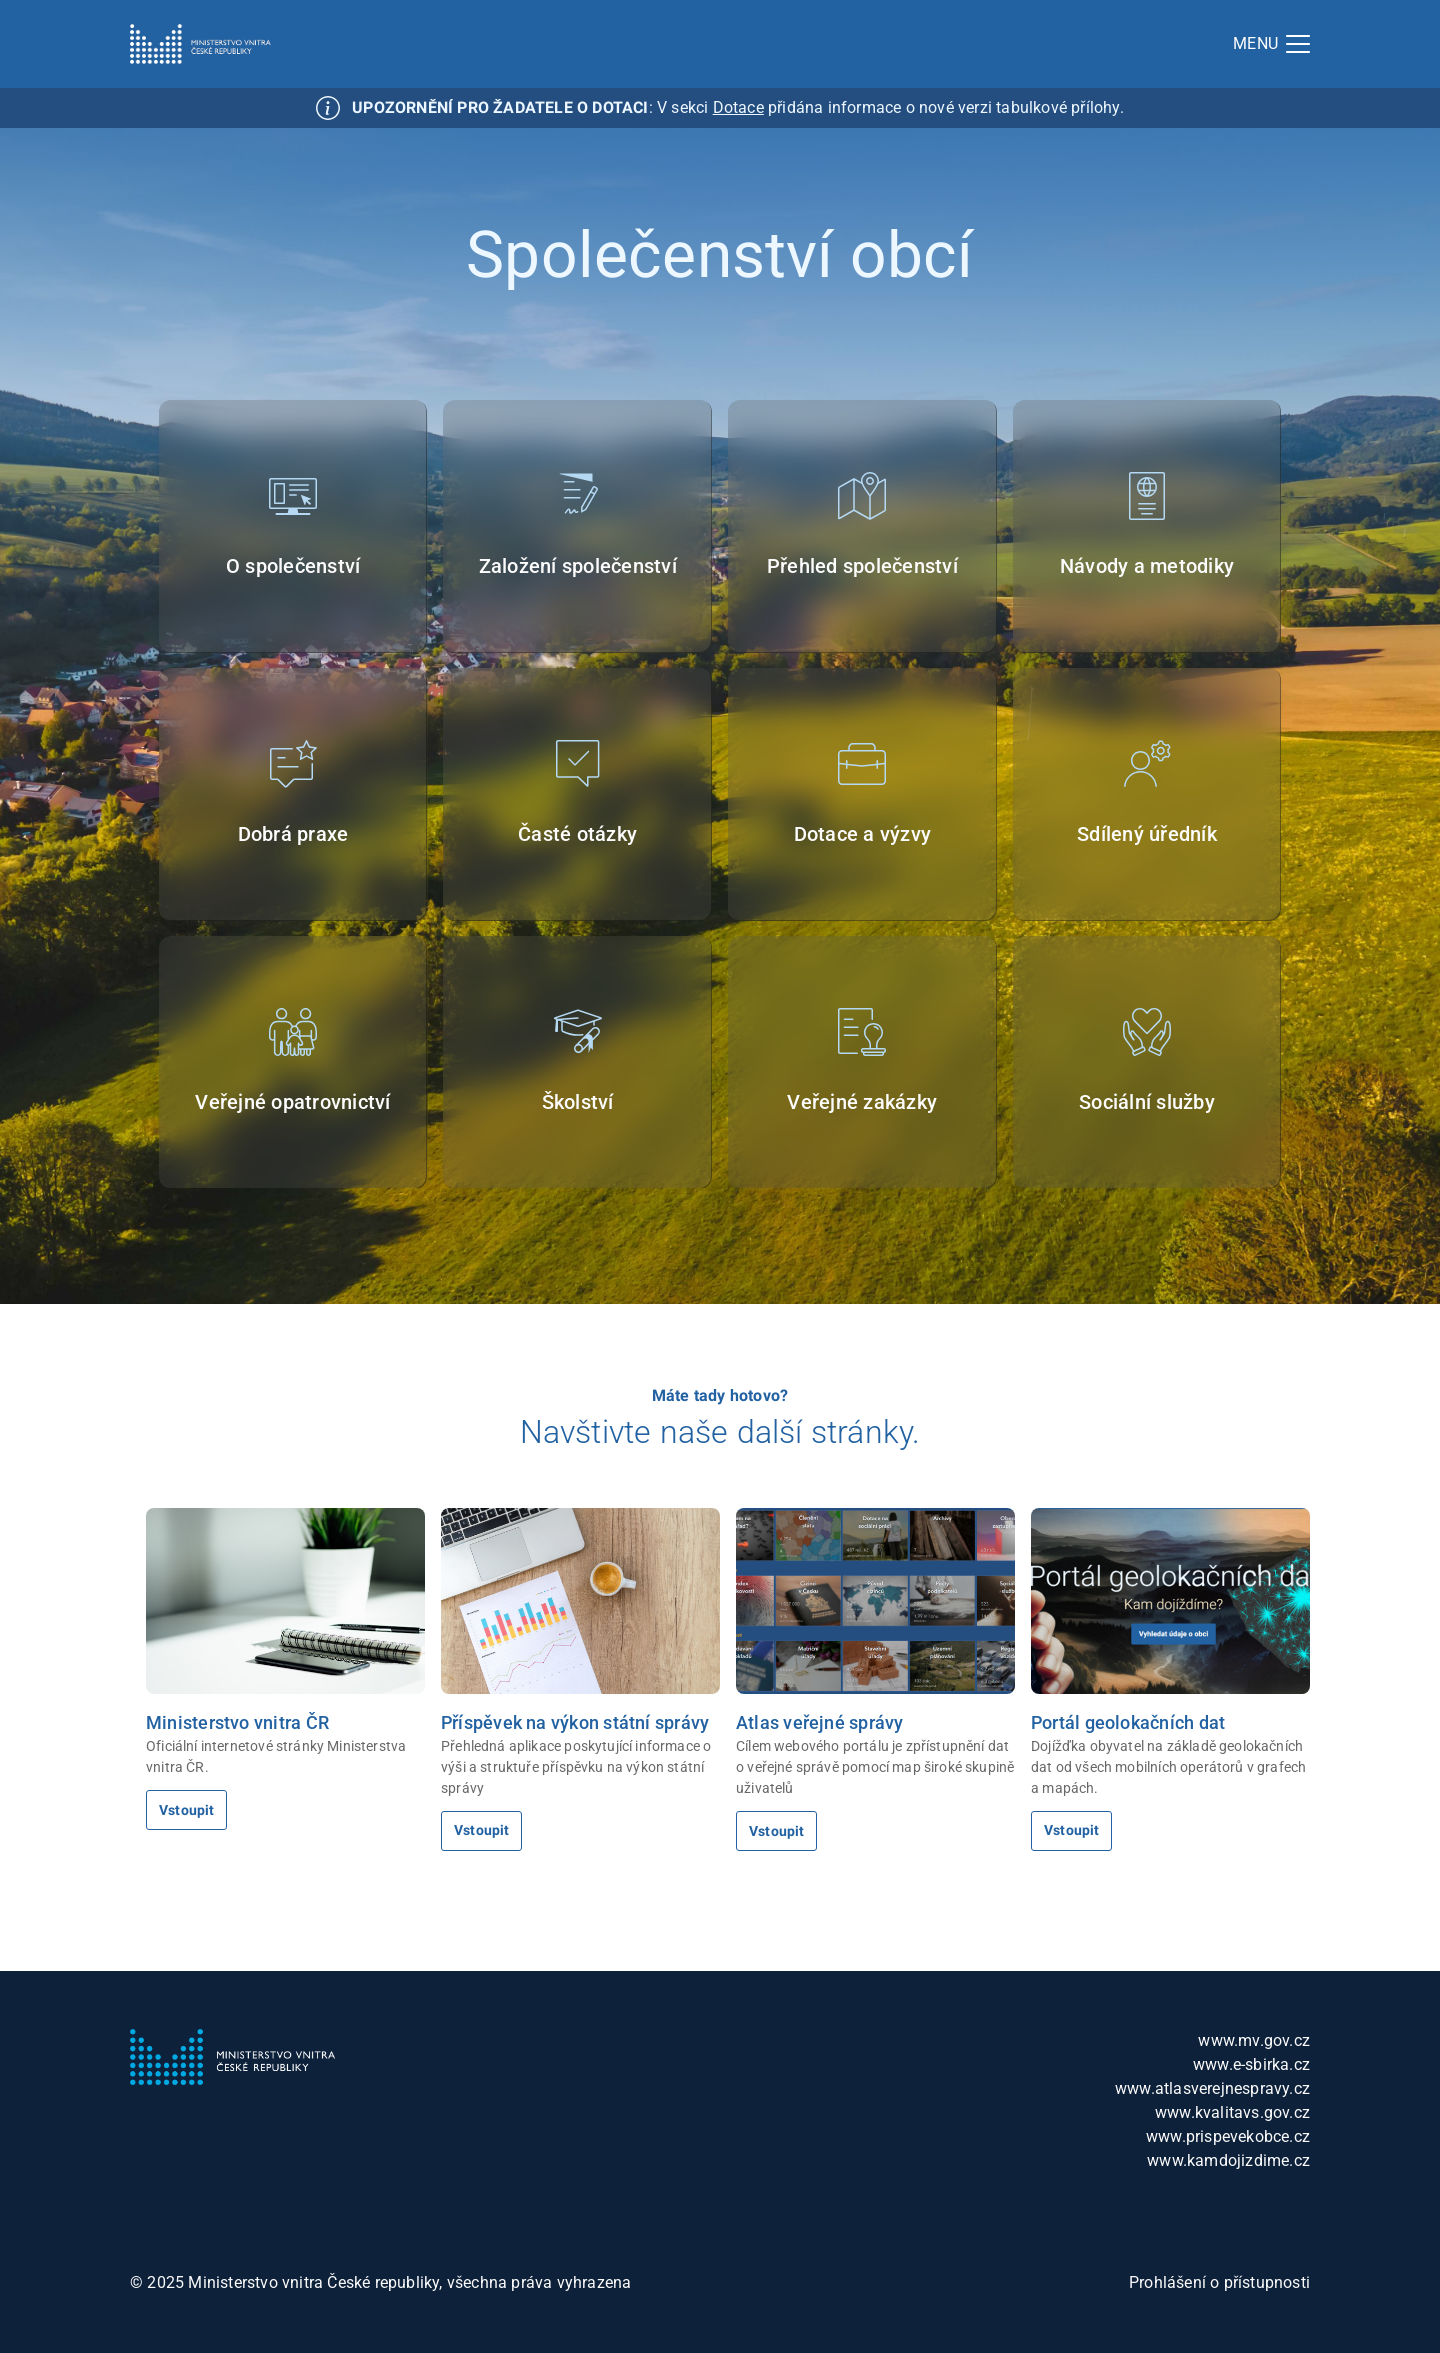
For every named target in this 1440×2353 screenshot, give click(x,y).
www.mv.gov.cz (1254, 2040)
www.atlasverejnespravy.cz (1212, 2088)
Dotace (738, 107)
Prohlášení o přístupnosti (1219, 2282)
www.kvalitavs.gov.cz (1232, 2112)
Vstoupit (186, 1810)
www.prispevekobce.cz (1228, 2136)
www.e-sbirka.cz (1251, 2064)
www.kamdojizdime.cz (1228, 2160)
